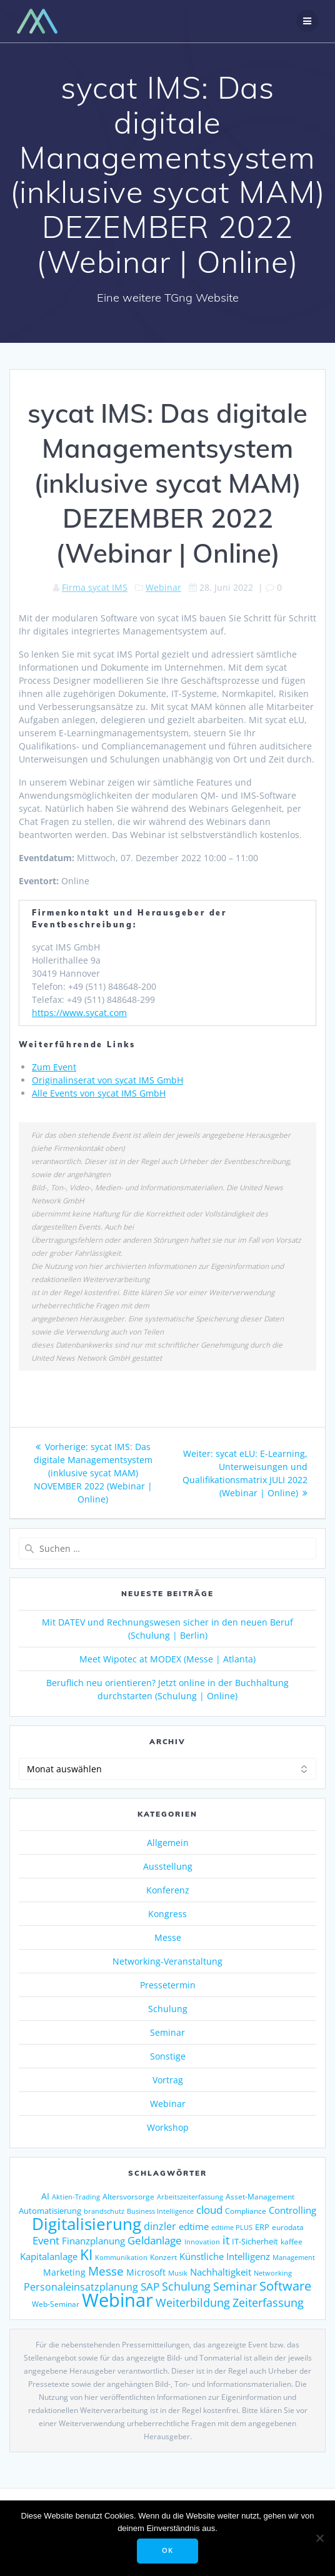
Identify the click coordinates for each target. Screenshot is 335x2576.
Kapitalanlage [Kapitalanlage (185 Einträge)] (49, 2256)
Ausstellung (167, 1866)
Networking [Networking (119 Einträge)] (273, 2272)
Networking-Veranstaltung (167, 1961)
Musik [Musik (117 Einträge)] (178, 2272)
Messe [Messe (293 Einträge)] (106, 2271)
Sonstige (168, 2056)
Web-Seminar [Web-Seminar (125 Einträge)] (55, 2304)
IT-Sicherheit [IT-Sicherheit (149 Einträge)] (255, 2241)
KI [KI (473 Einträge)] (86, 2254)
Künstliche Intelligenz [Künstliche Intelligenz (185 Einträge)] (224, 2256)
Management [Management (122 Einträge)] (293, 2257)
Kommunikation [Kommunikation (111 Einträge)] (121, 2257)
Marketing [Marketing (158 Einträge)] (64, 2272)
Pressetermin (168, 1985)
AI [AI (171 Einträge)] (45, 2196)
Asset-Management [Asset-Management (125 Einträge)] (260, 2196)
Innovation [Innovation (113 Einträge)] (202, 2241)
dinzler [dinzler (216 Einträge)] (160, 2226)
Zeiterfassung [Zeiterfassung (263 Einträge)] (268, 2302)
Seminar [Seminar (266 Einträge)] (235, 2286)
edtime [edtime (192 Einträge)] (194, 2226)
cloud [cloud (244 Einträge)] (209, 2210)
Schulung (168, 2009)
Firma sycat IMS (95, 587)
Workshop (168, 2127)
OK (167, 2550)
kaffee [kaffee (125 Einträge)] (291, 2241)
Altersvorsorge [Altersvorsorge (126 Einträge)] (128, 2196)
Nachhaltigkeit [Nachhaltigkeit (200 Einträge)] (220, 2272)
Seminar (167, 2032)
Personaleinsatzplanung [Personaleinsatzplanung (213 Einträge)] (81, 2287)
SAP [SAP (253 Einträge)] (150, 2286)
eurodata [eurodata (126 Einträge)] (288, 2227)
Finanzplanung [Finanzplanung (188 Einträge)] (93, 2240)
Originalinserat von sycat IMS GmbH (107, 1080)
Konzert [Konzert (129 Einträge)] (163, 2257)
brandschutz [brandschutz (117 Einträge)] (104, 2211)
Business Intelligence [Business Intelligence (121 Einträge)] (160, 2211)
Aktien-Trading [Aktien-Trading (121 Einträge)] (76, 2196)
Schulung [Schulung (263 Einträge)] (186, 2286)
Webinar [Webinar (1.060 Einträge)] (117, 2299)
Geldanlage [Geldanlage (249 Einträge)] (155, 2240)
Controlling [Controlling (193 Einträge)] (292, 2210)
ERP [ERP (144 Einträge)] (262, 2227)
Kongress (167, 1914)
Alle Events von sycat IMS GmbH (99, 1093)
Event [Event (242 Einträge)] (45, 2240)
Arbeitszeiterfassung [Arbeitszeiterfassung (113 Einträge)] (190, 2196)
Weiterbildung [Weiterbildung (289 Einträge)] (193, 2302)
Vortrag (167, 2080)
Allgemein (168, 1842)
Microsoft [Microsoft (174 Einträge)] (146, 2272)
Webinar (163, 587)
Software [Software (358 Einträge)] (285, 2285)
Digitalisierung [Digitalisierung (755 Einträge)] (86, 2224)
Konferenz (167, 1890)
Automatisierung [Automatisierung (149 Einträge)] (50, 2210)
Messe (167, 1937)
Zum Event (54, 1067)
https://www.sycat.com (79, 1013)
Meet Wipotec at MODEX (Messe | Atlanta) (167, 1659)
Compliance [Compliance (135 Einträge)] (245, 2211)
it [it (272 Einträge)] (225, 2240)
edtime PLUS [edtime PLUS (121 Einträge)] (231, 2227)
